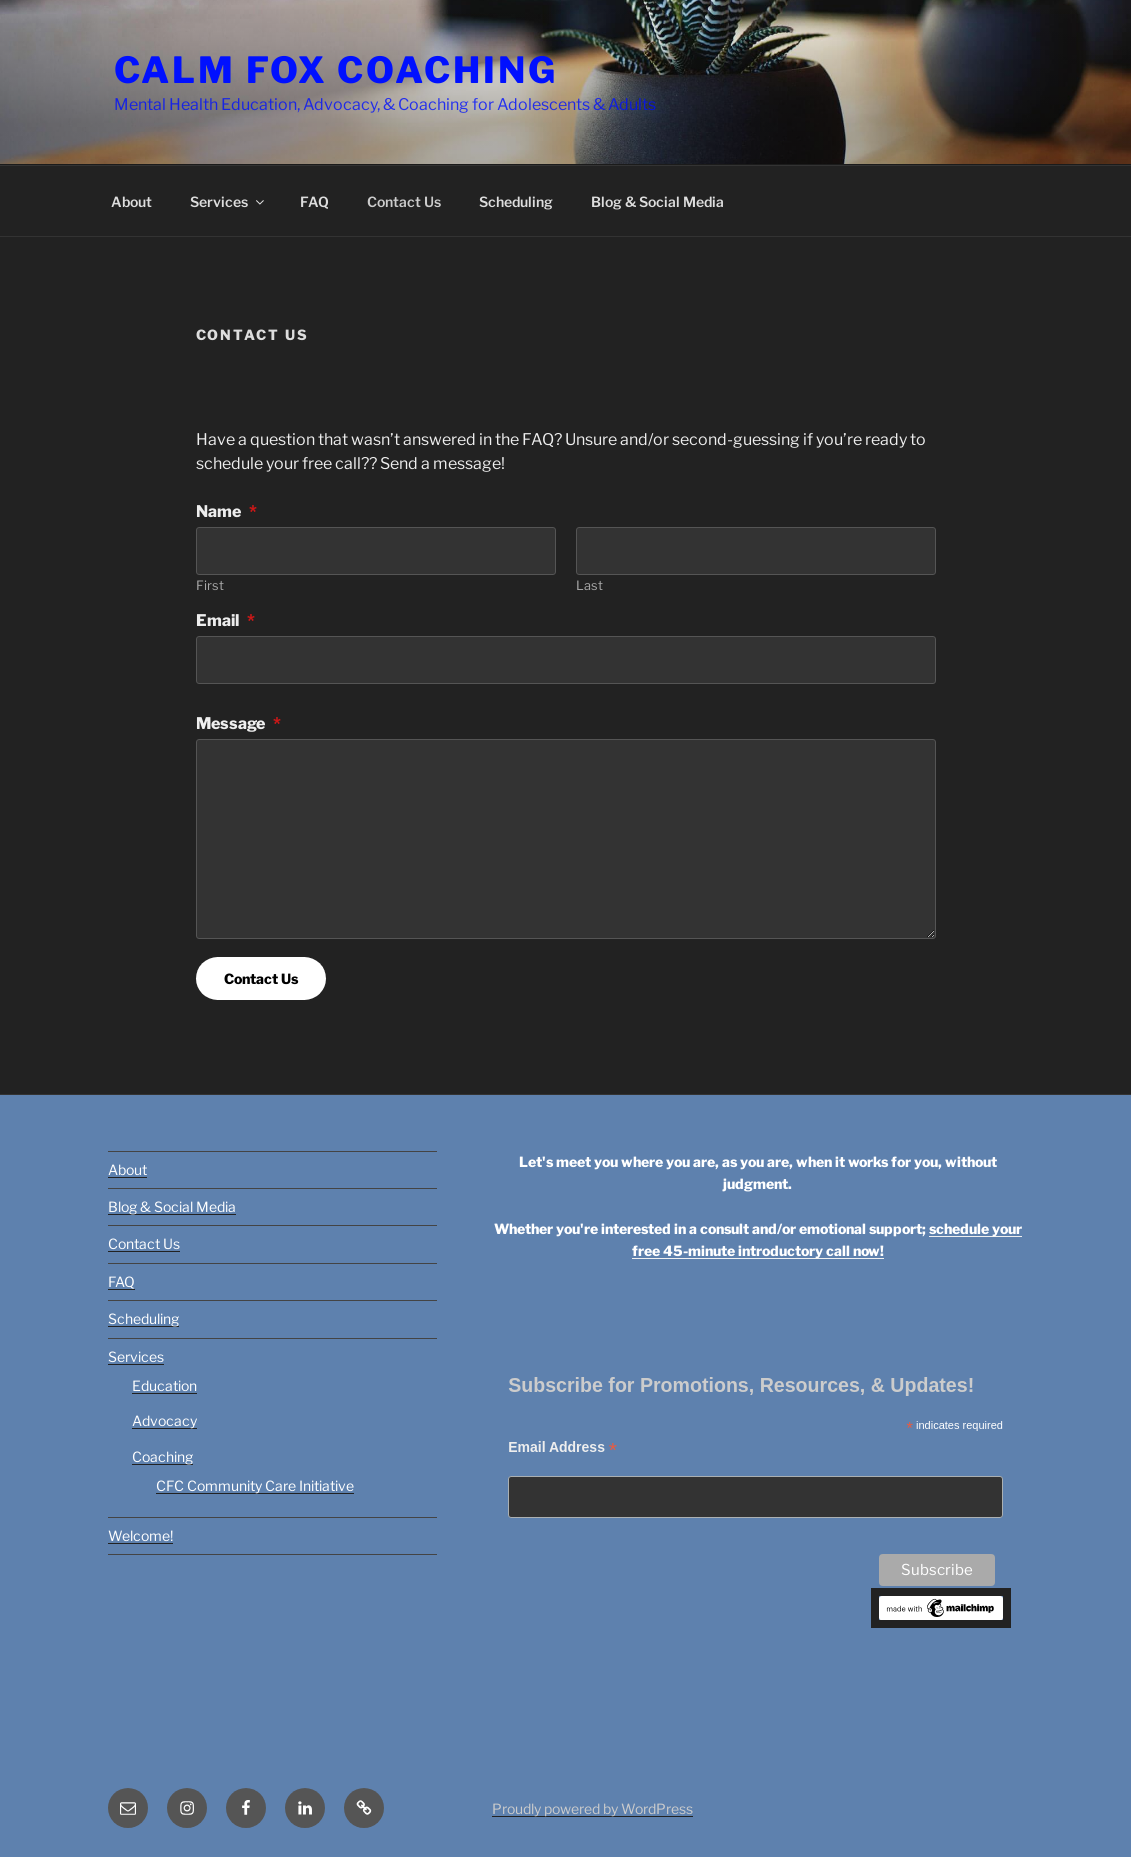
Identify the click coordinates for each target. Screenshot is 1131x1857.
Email (225, 620)
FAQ (314, 201)
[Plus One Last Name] (756, 551)
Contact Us (404, 201)
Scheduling (516, 201)
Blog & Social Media (657, 201)
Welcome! (140, 1535)
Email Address (562, 1447)
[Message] (566, 839)
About (131, 201)
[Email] (566, 660)
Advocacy (164, 1420)
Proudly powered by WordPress (592, 1808)
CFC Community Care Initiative (255, 1485)
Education (164, 1385)
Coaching (162, 1456)
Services (228, 201)
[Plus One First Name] (376, 551)
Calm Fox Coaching (336, 70)
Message (238, 723)
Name (226, 511)
